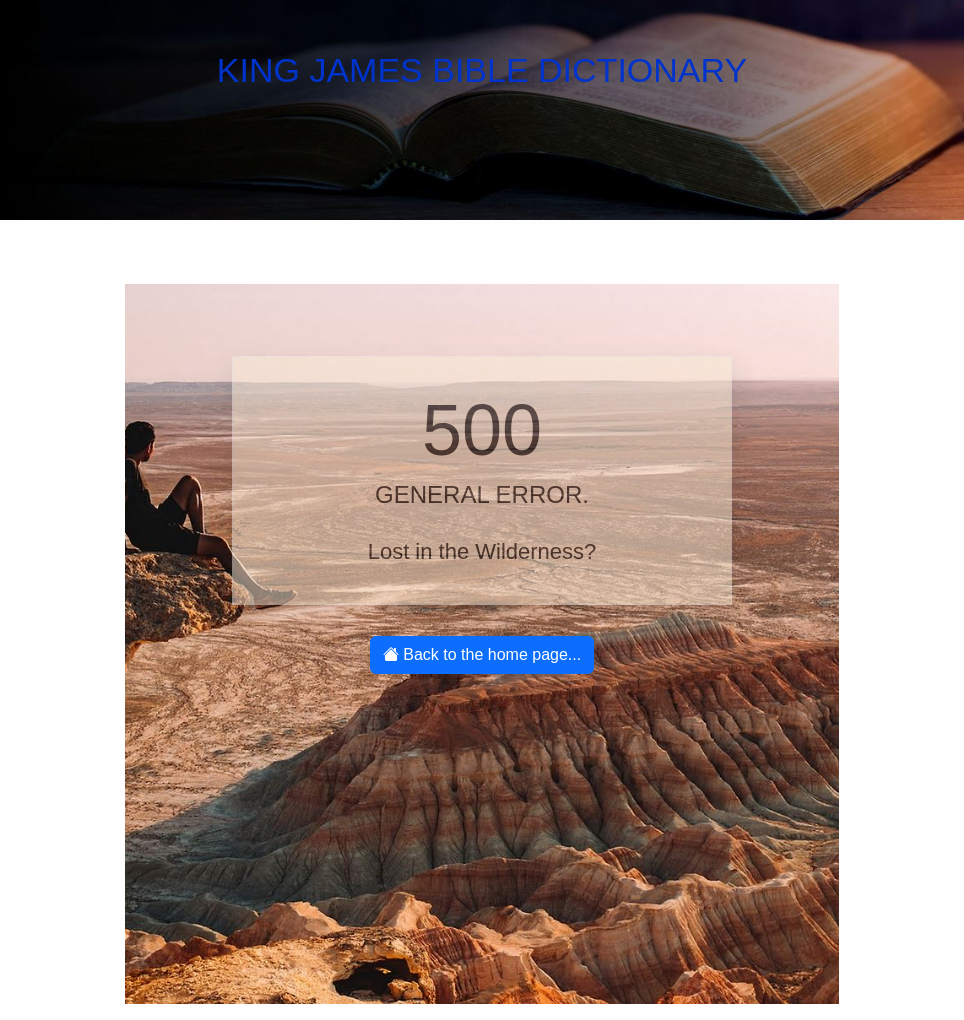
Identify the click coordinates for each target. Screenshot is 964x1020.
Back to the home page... (482, 654)
